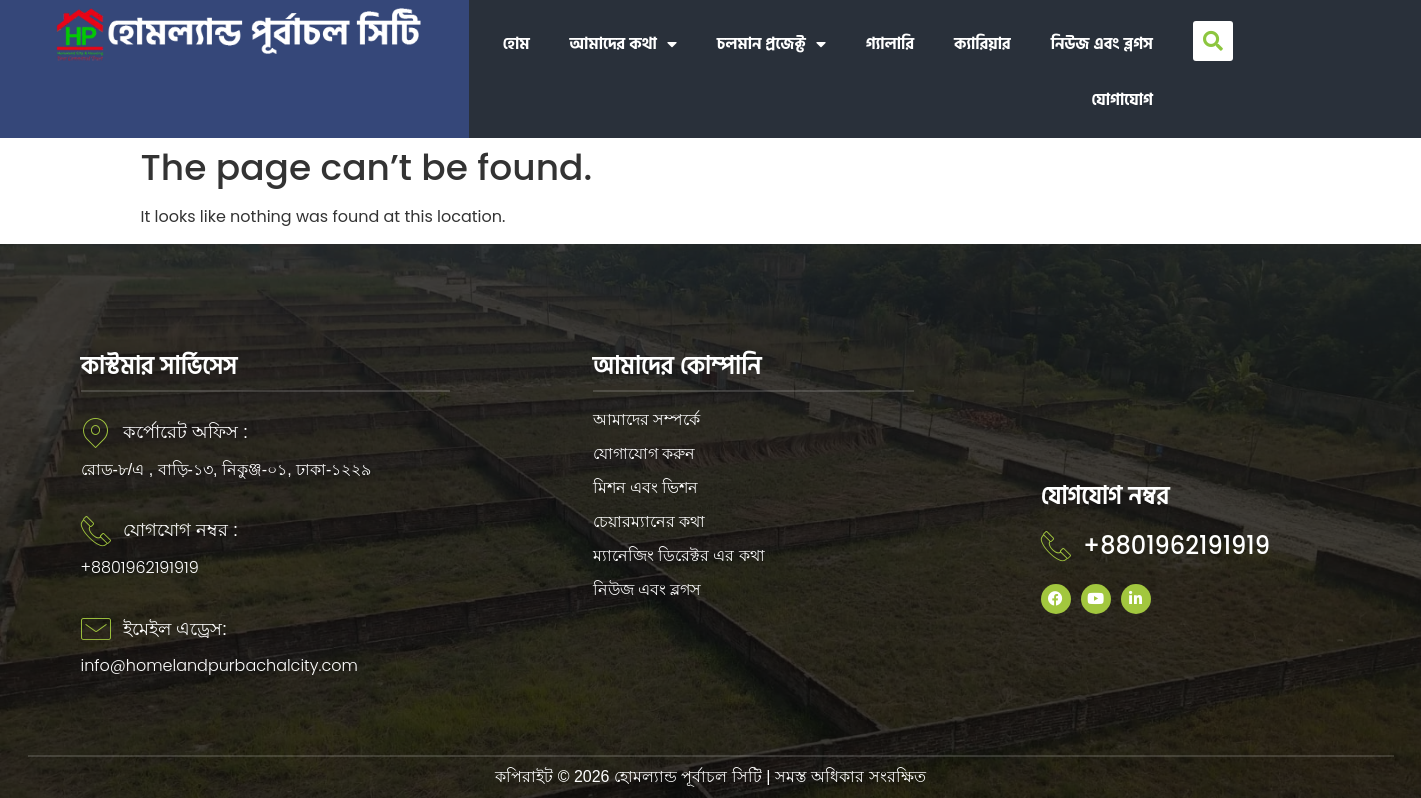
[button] (1213, 41)
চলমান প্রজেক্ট (771, 44)
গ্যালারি (890, 44)
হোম (516, 44)
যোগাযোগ (1122, 100)
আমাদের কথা (623, 44)
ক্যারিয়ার (982, 44)
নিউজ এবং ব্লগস (1102, 44)
